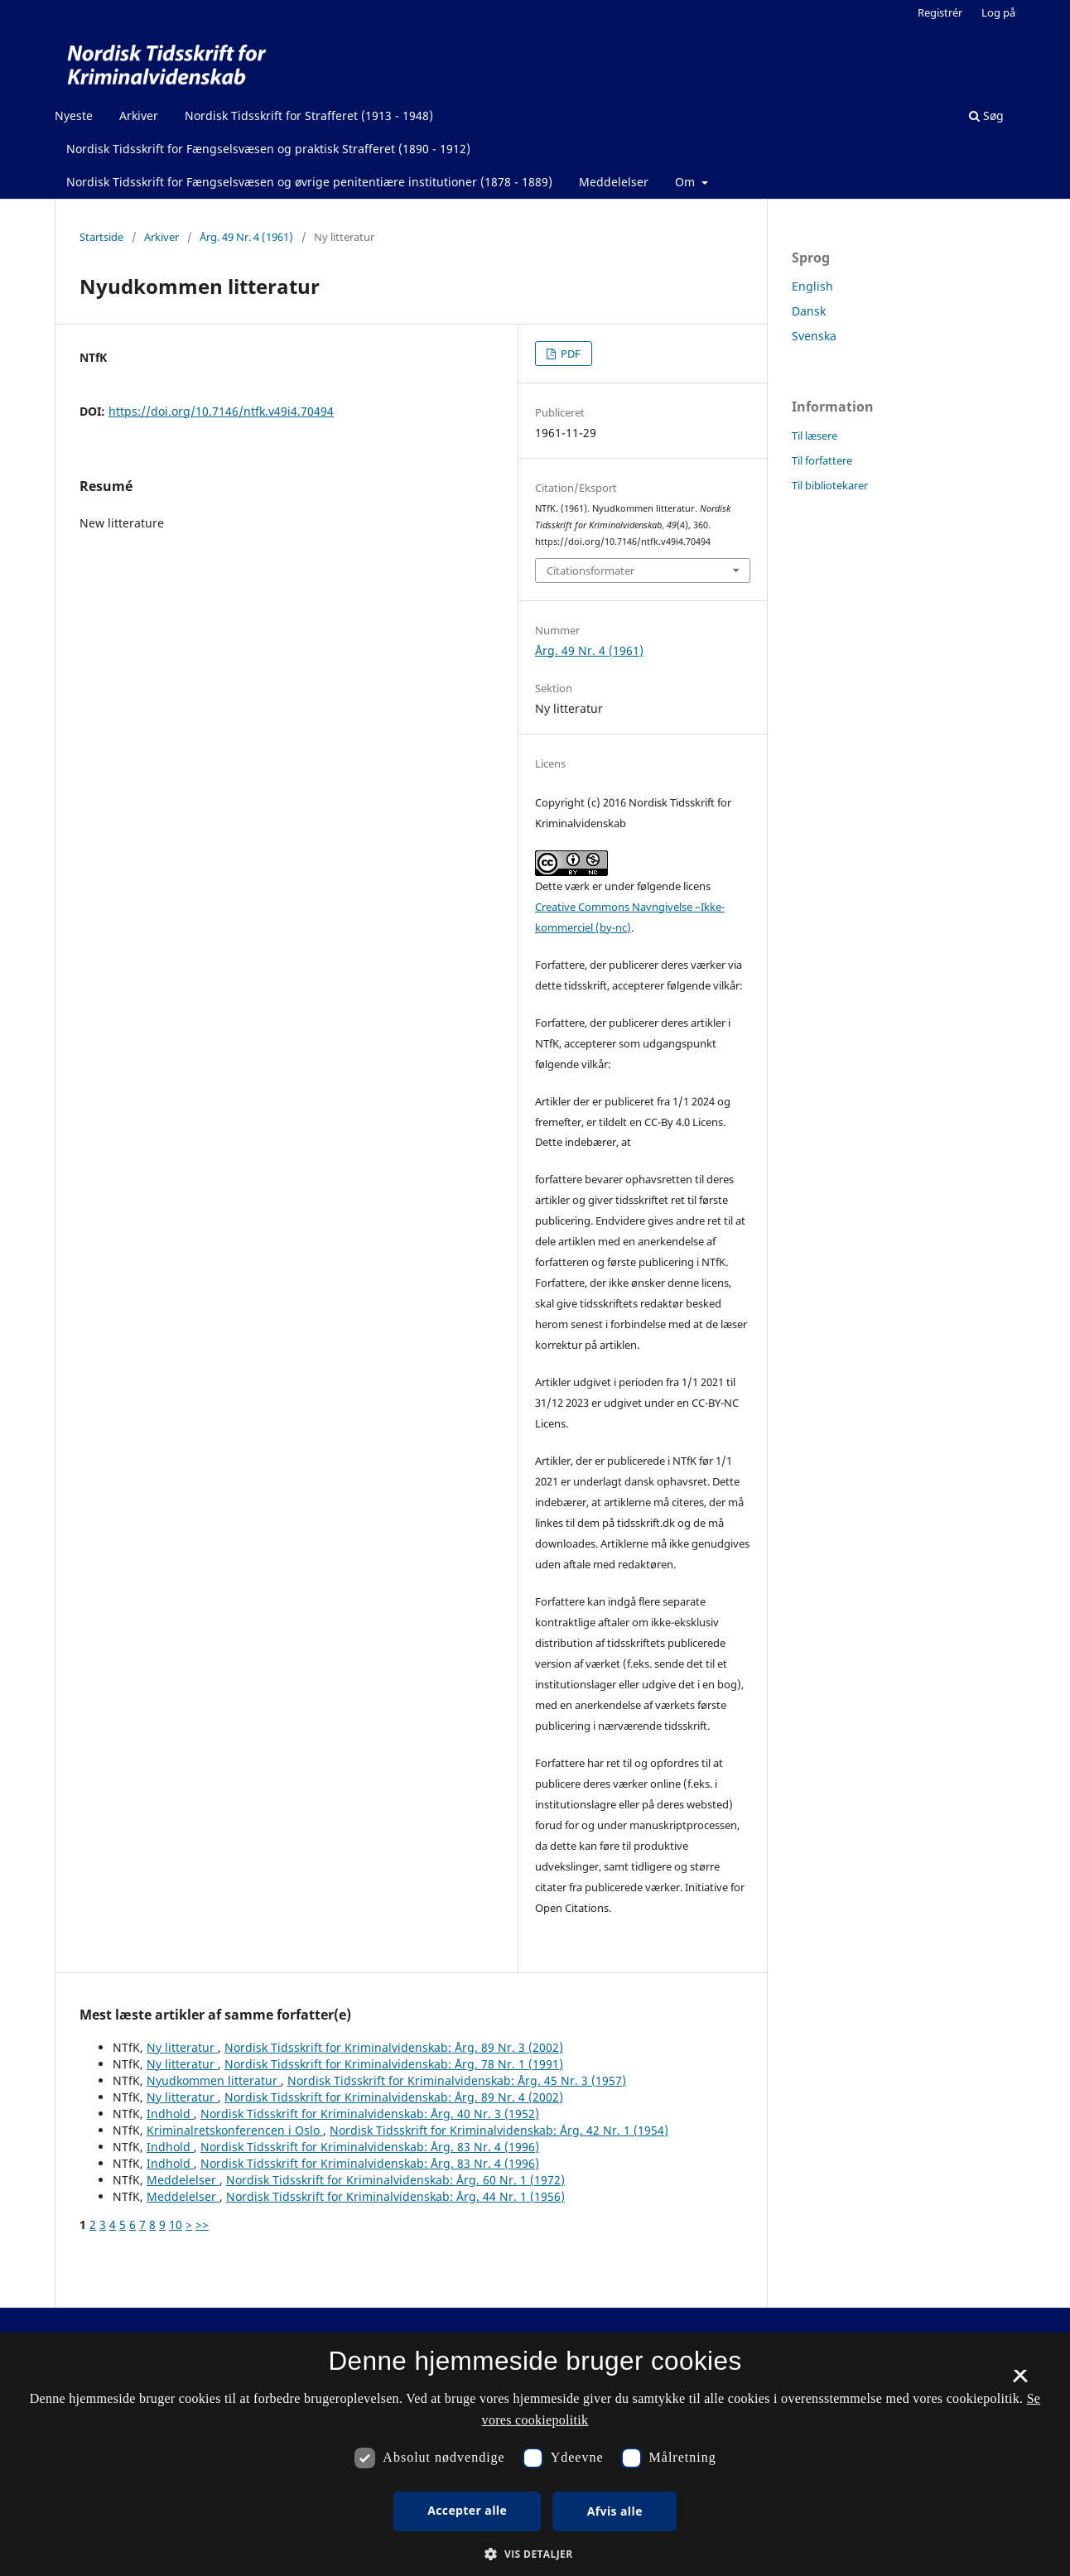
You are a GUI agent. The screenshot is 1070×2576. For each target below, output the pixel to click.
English (812, 286)
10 (175, 2224)
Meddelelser (613, 182)
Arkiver (138, 115)
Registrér (940, 12)
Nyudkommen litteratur (214, 2080)
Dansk (809, 311)
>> (202, 2224)
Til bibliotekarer (830, 485)
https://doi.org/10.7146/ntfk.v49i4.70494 (221, 411)
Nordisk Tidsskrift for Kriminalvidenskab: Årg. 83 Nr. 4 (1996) (369, 2147)
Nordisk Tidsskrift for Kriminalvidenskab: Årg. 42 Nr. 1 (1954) (499, 2130)
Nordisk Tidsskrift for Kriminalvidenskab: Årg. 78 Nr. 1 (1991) (393, 2064)
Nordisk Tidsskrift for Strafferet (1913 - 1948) (309, 115)
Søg (986, 115)
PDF (569, 353)
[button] (534, 2554)
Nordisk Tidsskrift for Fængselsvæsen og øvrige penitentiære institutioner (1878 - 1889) (309, 182)
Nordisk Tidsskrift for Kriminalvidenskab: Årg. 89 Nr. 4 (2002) (393, 2097)
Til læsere (814, 435)
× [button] (1019, 2381)
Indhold (170, 2113)
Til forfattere (822, 460)
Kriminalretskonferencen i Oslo (235, 2130)
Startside (101, 236)
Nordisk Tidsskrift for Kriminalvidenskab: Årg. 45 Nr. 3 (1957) (456, 2080)
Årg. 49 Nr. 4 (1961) (246, 236)
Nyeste (74, 115)
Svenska (814, 336)
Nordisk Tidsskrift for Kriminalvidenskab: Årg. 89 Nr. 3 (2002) (393, 2047)
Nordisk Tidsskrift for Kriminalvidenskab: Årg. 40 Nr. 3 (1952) (369, 2113)
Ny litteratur (182, 2047)
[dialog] (535, 2454)
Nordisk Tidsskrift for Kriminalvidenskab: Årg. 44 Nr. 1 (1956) (395, 2196)
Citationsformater (590, 570)
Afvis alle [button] (615, 2511)
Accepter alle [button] (467, 2510)
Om (686, 182)
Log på (998, 12)
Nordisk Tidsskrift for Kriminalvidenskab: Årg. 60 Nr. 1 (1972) (395, 2180)
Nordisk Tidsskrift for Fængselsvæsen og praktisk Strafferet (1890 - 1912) (268, 148)
